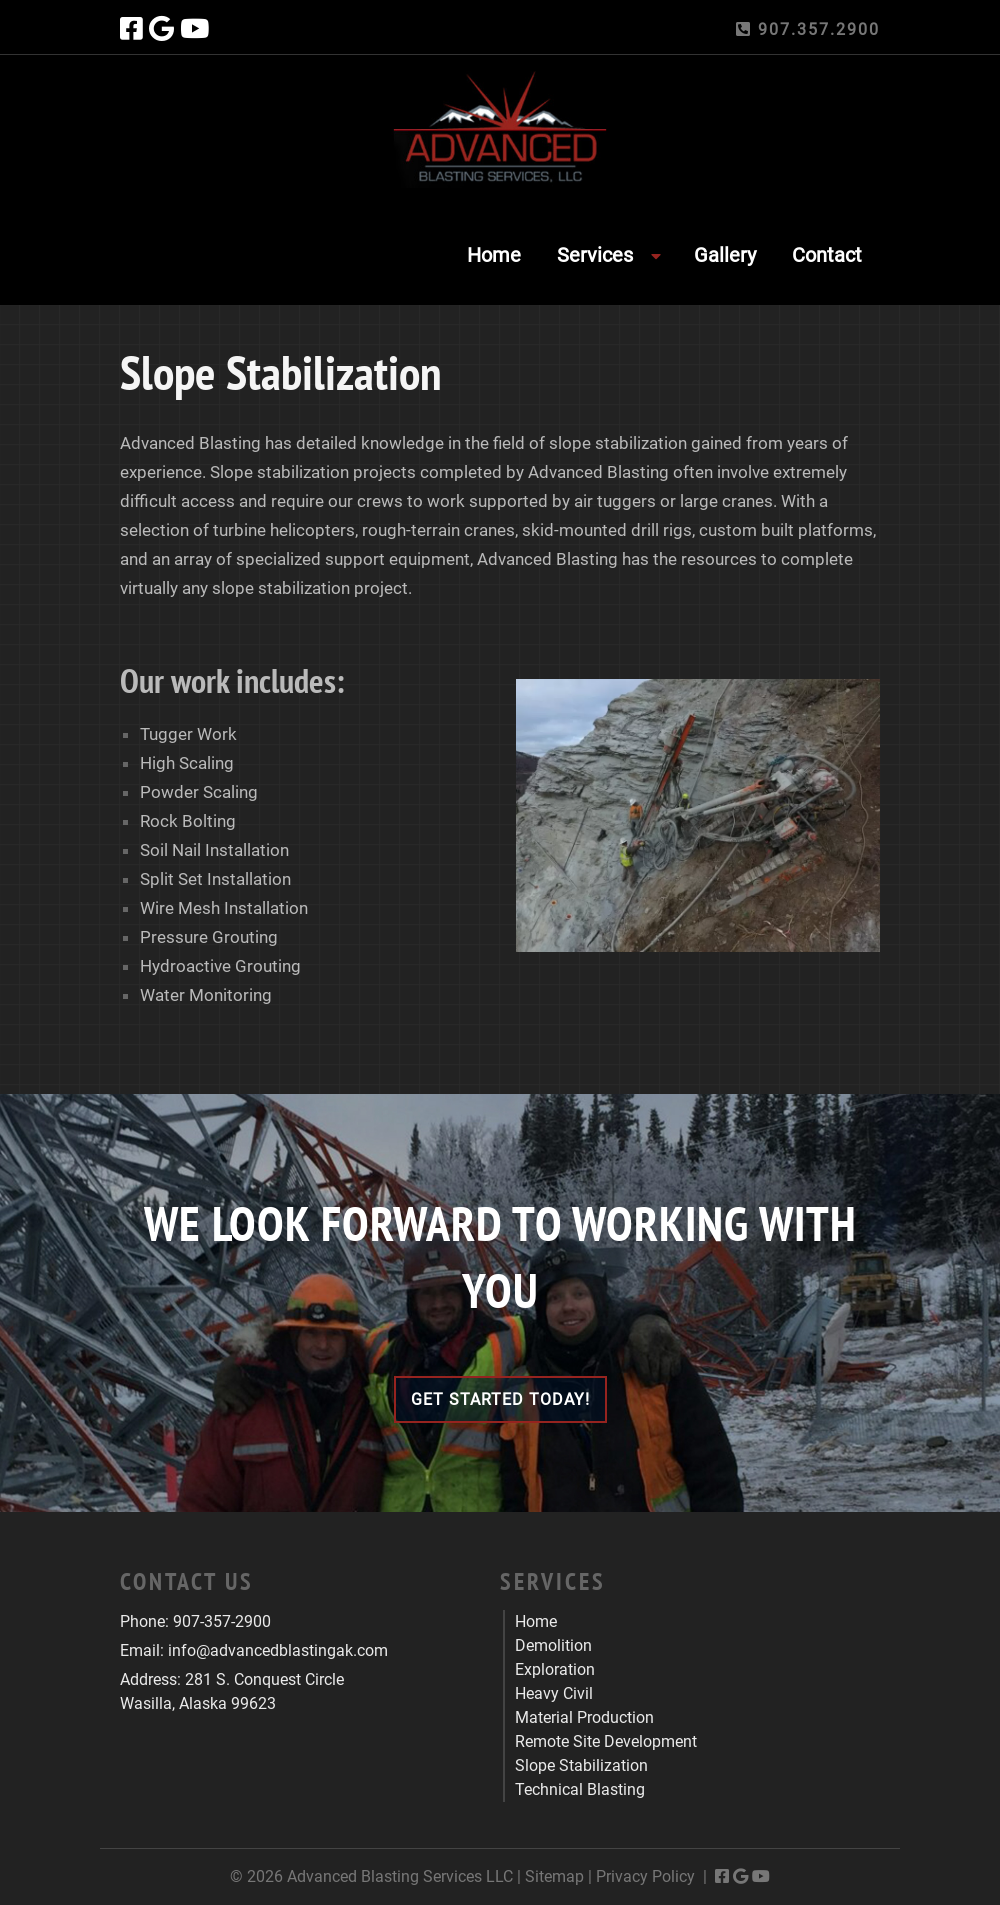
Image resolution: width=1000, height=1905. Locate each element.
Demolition (553, 1645)
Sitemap (554, 1876)
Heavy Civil (554, 1693)
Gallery (725, 255)
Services (595, 255)
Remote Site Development (606, 1741)
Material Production (584, 1717)
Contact (827, 255)
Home (494, 255)
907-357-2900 (222, 1621)
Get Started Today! (500, 1399)
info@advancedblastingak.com (278, 1650)
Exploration (555, 1669)
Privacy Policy (645, 1876)
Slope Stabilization (581, 1765)
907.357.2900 (808, 29)
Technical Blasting (580, 1789)
